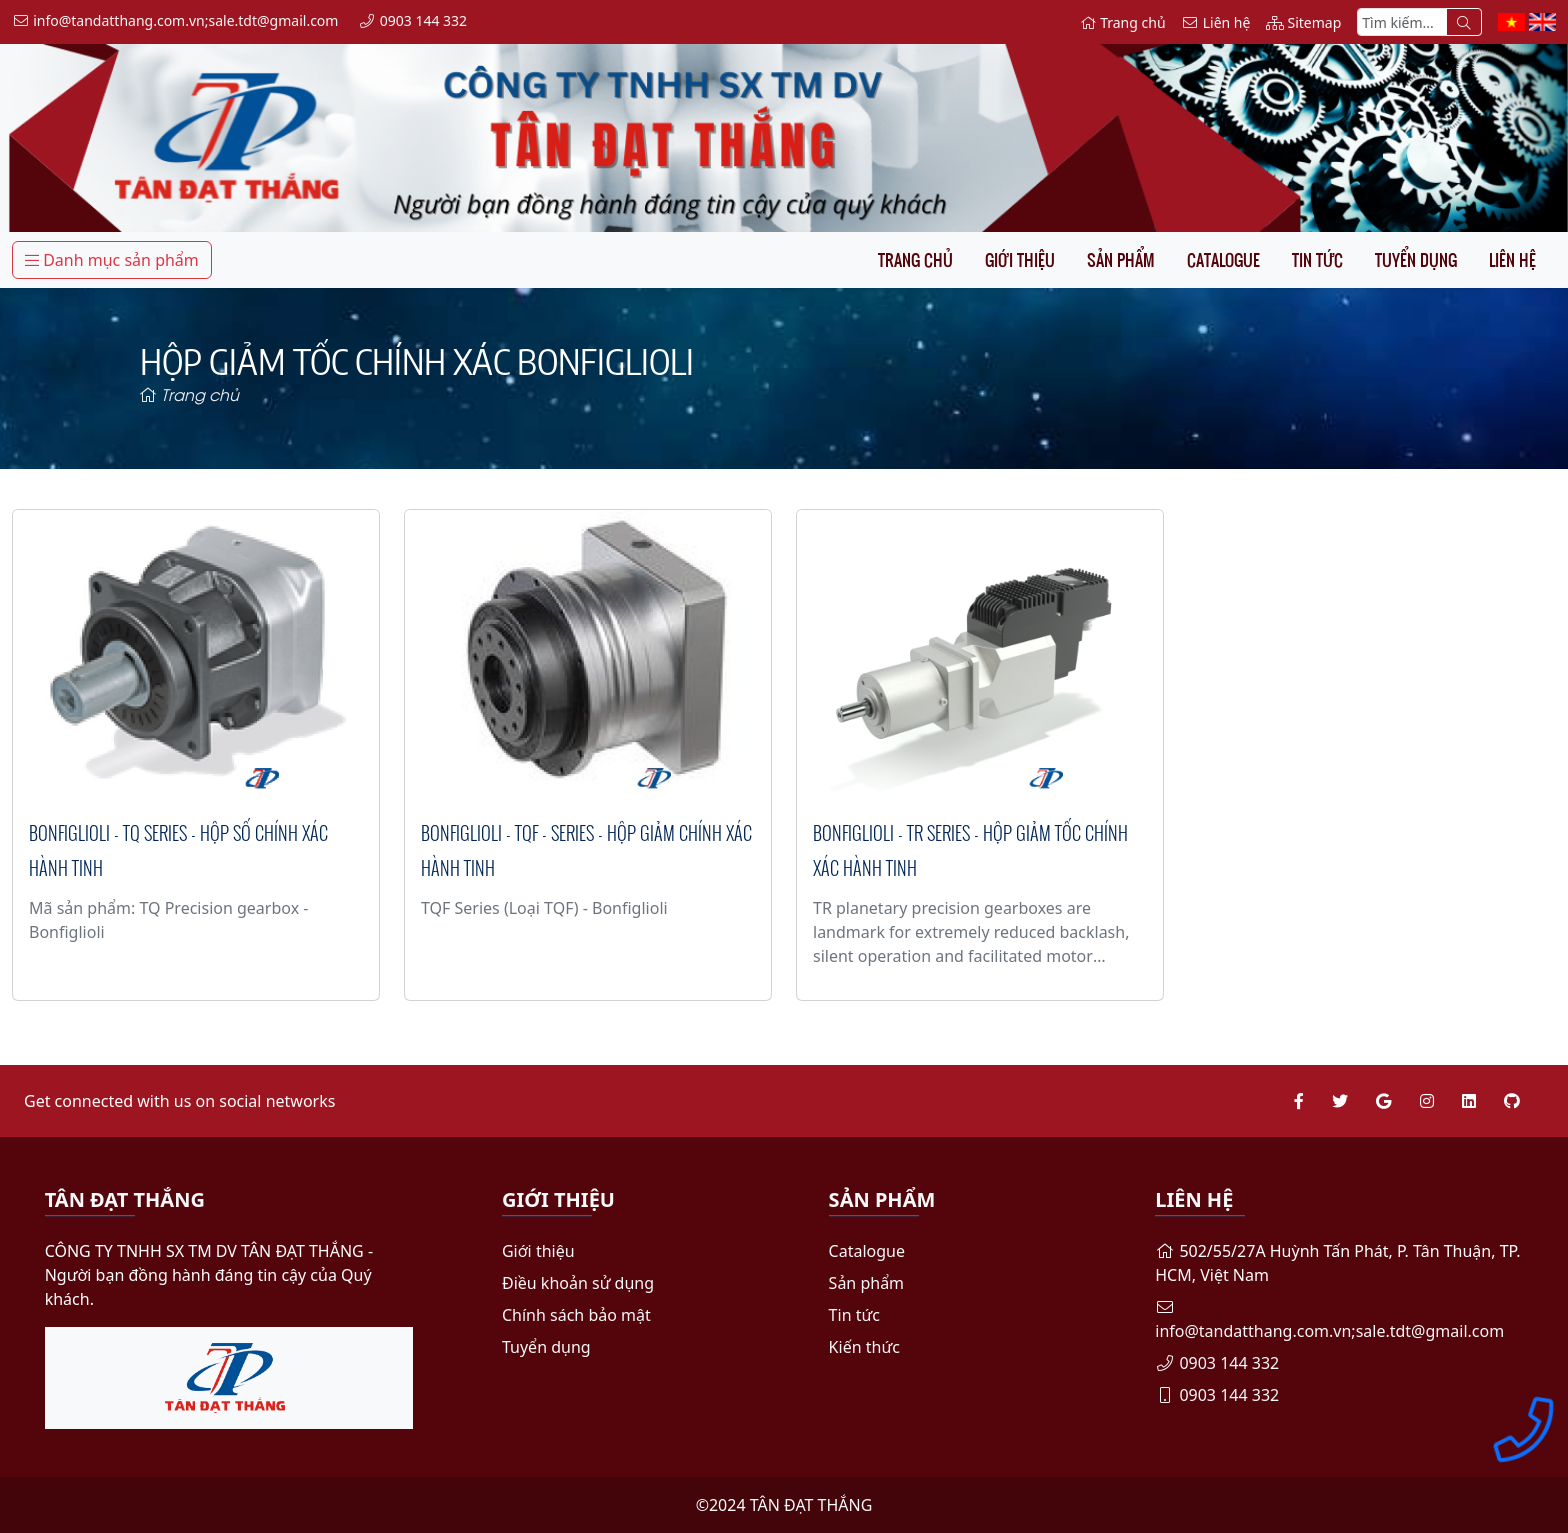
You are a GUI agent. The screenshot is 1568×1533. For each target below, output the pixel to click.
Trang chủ (915, 260)
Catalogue (1223, 260)
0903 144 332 (1217, 1363)
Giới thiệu (1020, 260)
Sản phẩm (1121, 260)
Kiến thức (864, 1347)
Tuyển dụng (1416, 260)
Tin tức (1317, 260)
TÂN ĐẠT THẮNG (811, 1505)
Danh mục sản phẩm (112, 260)
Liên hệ (1512, 260)
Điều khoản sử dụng (578, 1283)
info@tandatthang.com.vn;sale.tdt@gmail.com (1329, 1320)
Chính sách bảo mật (576, 1315)
